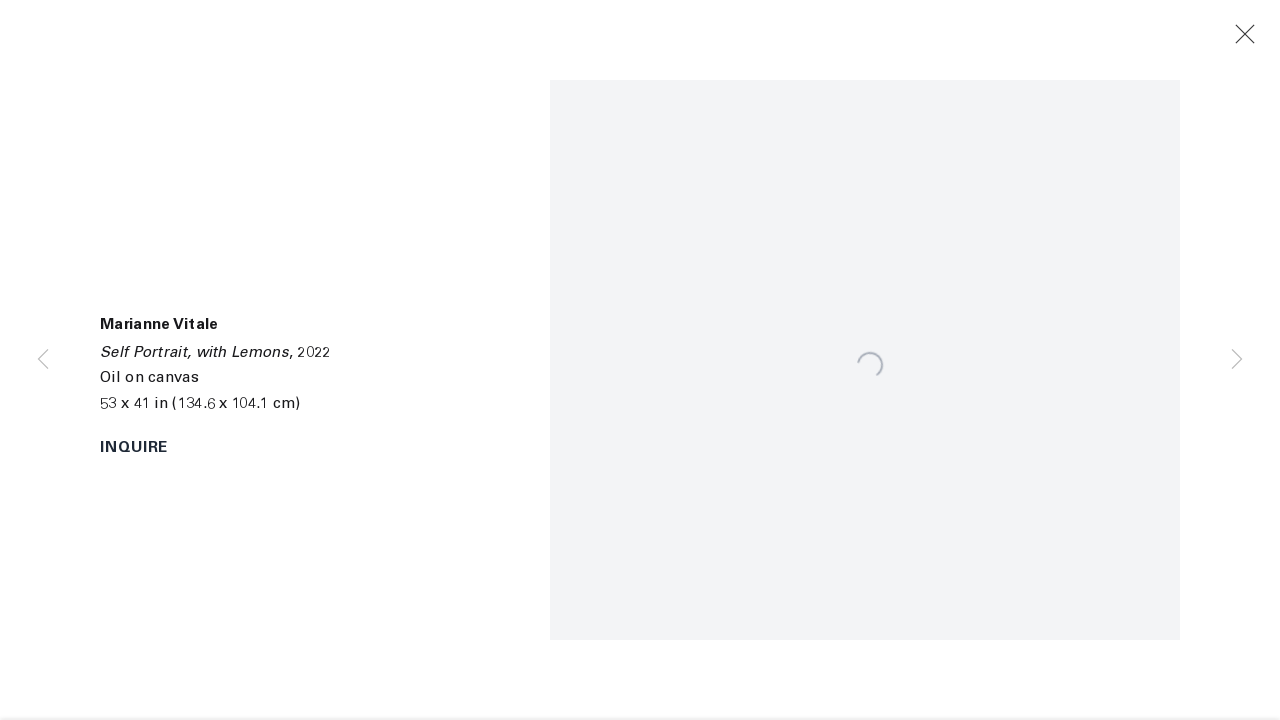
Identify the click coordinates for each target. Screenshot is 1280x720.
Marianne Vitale (159, 325)
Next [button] (1237, 360)
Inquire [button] (134, 448)
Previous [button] (43, 360)
